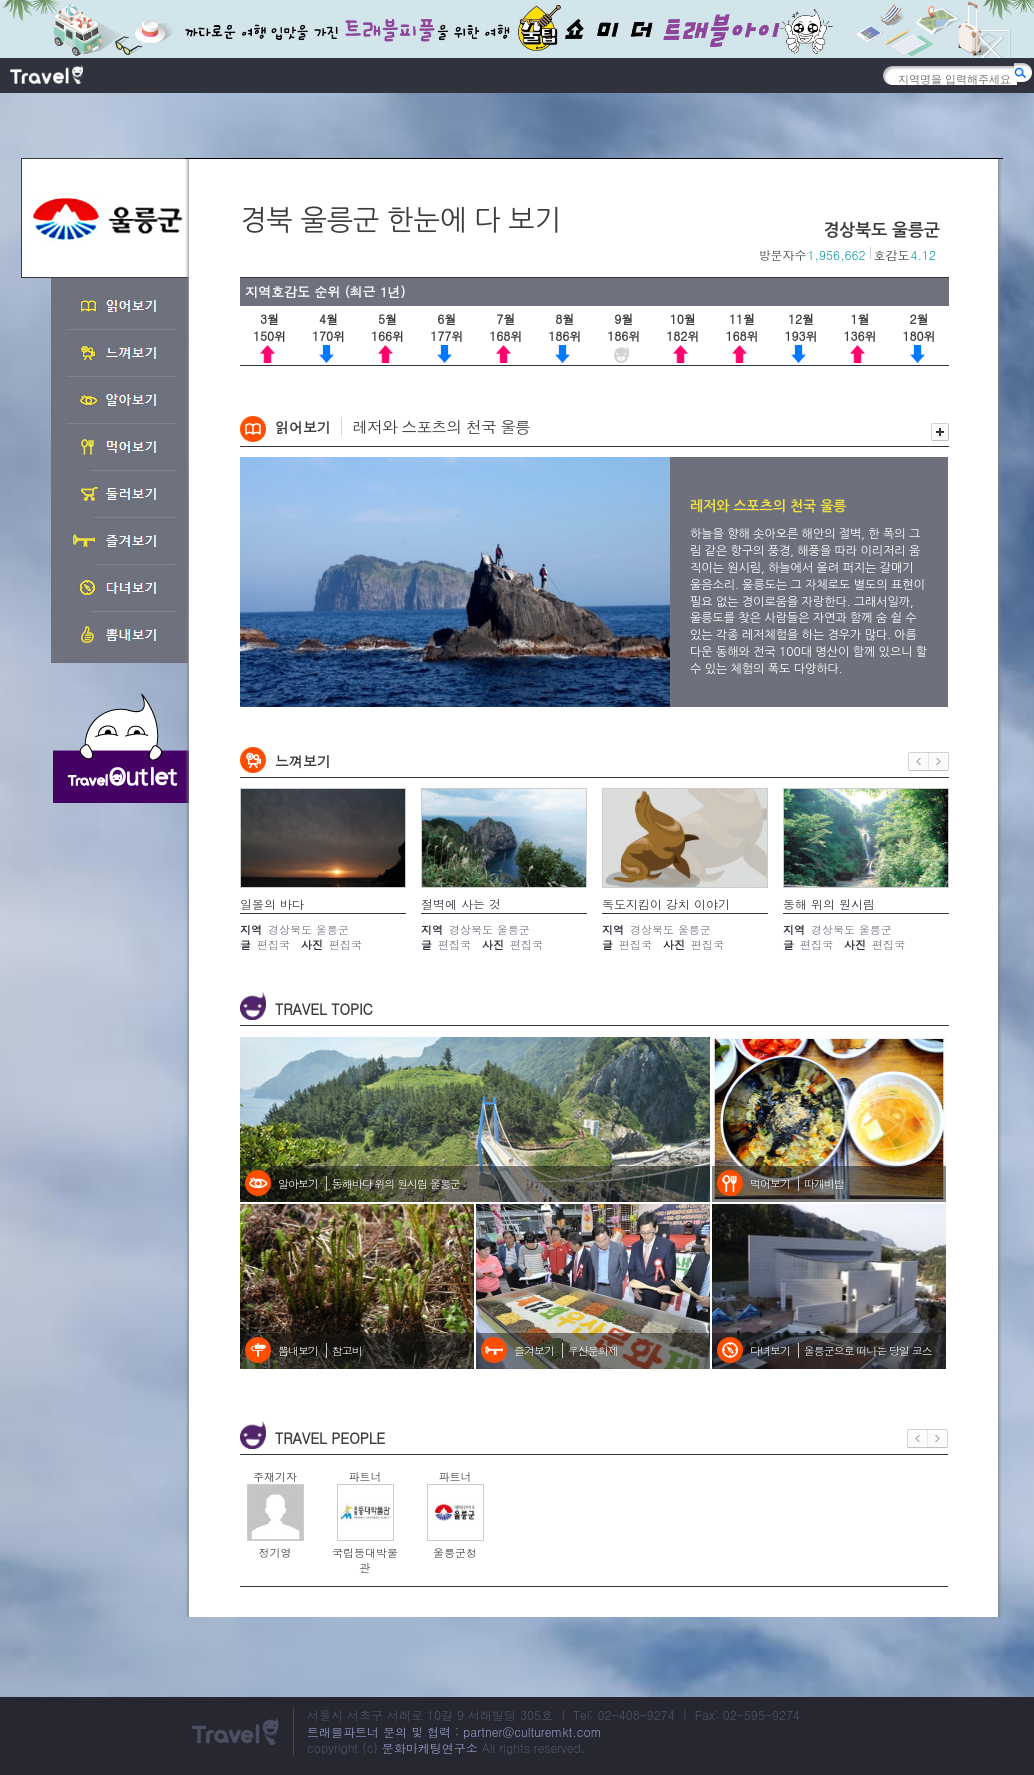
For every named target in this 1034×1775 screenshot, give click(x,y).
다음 (939, 761)
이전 (918, 761)
